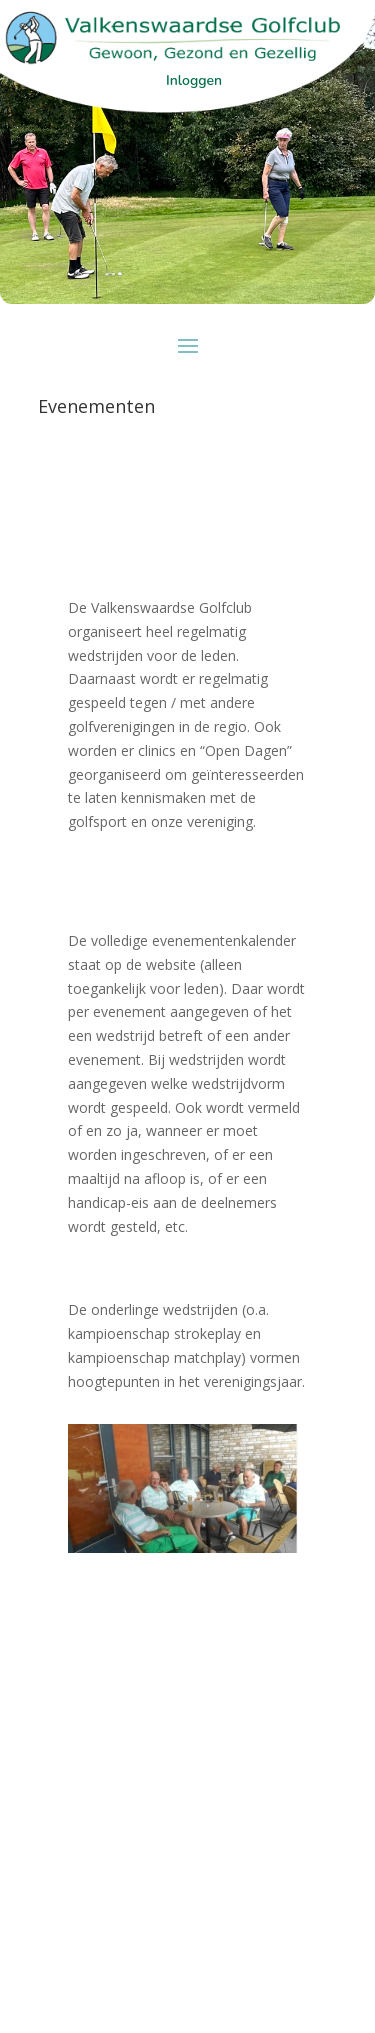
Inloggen (194, 80)
